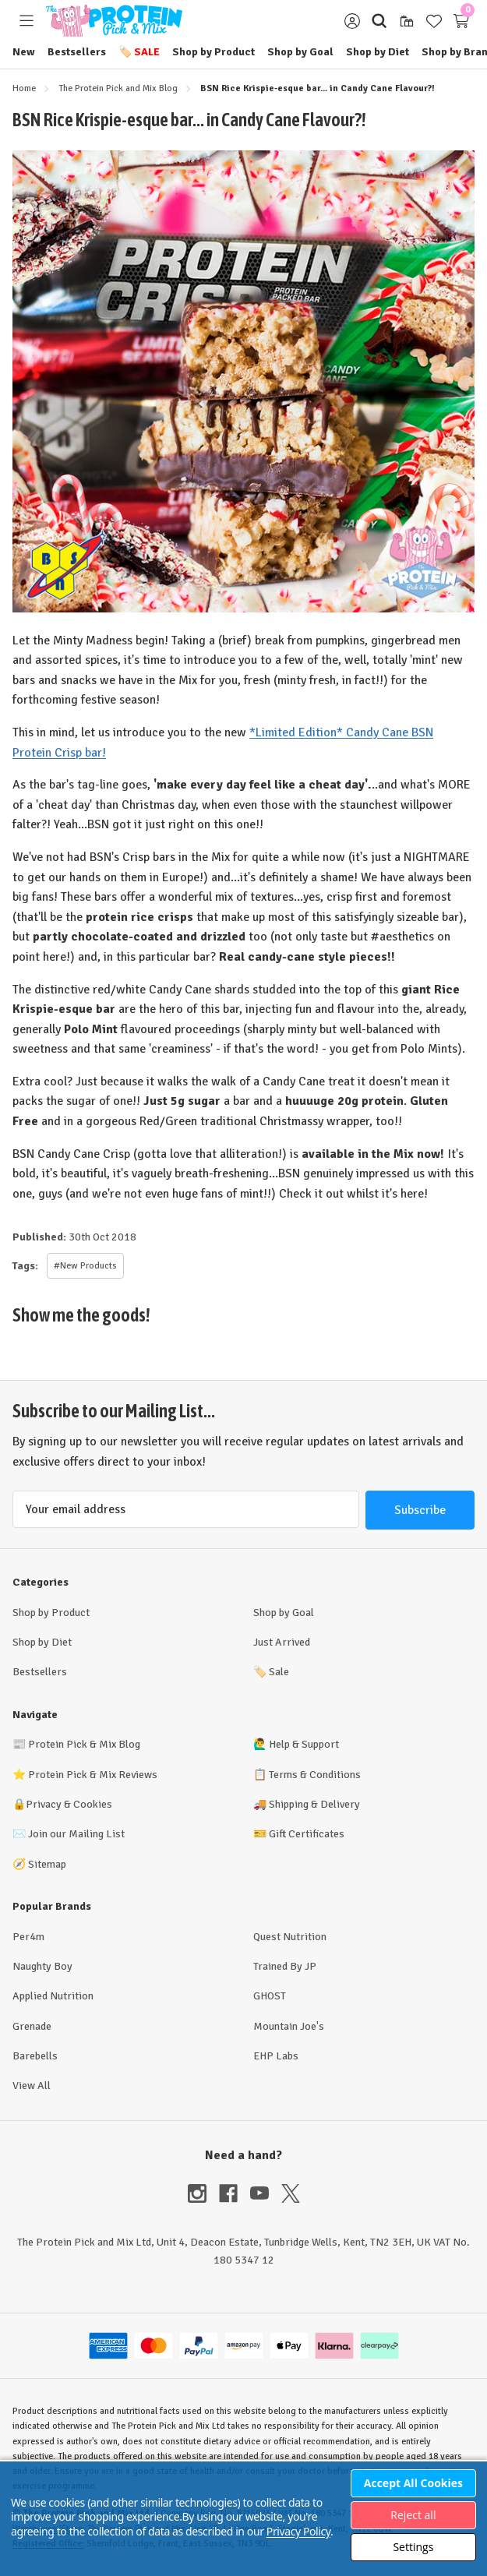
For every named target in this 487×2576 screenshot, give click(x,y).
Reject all (413, 2514)
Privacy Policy (298, 2531)
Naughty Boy (42, 1966)
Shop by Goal (300, 51)
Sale (139, 51)
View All (31, 2085)
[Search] (379, 20)
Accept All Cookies (413, 2482)
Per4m (28, 1936)
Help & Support (304, 1744)
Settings (413, 2546)
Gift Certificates (306, 1833)
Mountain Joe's (288, 2026)
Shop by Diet (377, 51)
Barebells (35, 2056)
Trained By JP (284, 1966)
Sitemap (47, 1864)
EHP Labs (275, 2056)
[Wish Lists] (433, 20)
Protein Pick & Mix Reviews (92, 1774)
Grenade (31, 2026)
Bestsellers (77, 51)
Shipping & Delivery (314, 1804)
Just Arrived (281, 1642)
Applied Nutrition (53, 1996)
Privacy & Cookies (69, 1804)
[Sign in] (351, 20)
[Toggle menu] (26, 20)
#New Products (85, 1266)
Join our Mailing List (76, 1833)
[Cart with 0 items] (461, 20)
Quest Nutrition (289, 1936)
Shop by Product (213, 51)
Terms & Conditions (315, 1774)
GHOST (269, 1996)
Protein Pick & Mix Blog (84, 1744)
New (23, 51)
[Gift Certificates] (406, 20)
